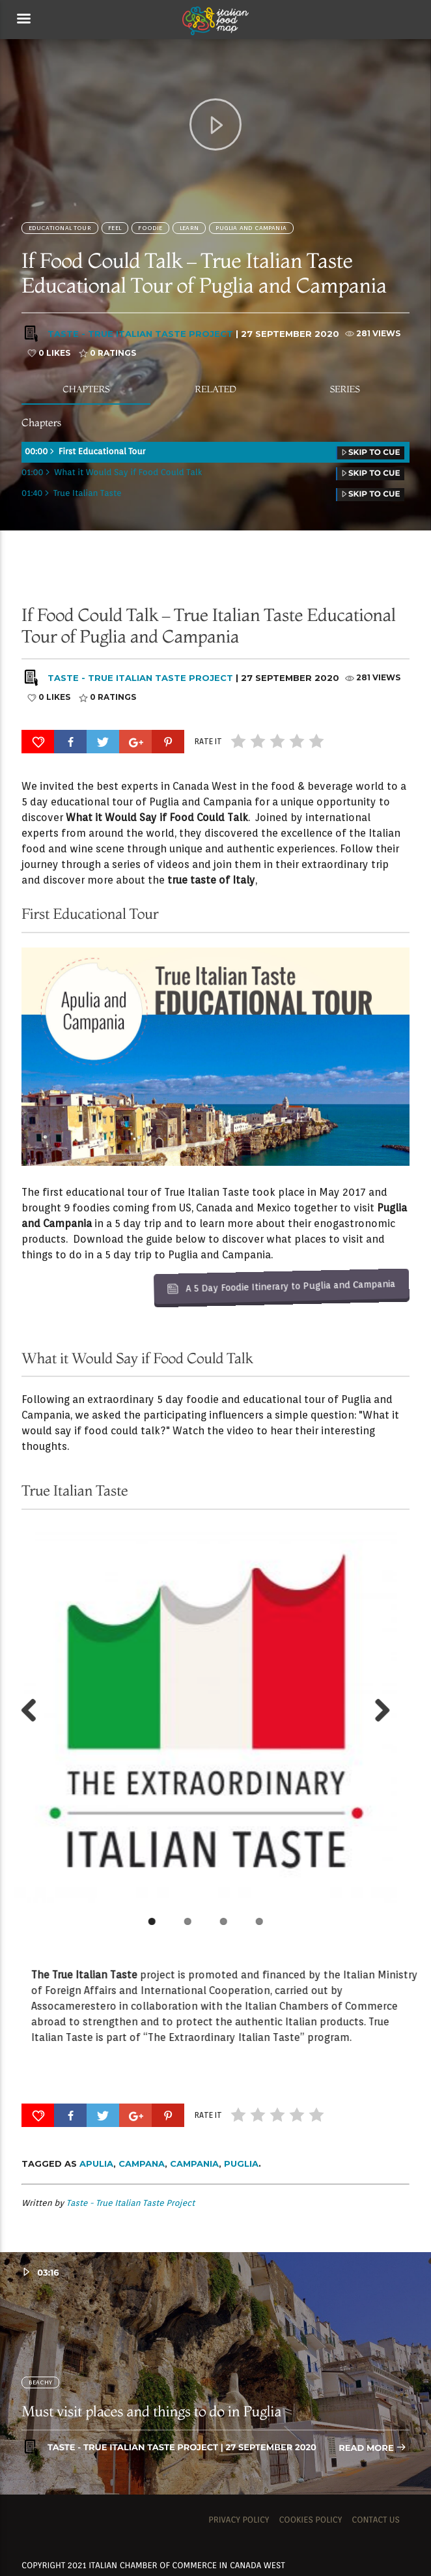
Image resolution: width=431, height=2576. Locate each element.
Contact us (376, 2520)
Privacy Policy (238, 2520)
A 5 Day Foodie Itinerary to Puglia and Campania (240, 1164)
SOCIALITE (318, 590)
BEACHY (40, 2382)
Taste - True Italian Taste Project (140, 333)
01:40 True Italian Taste (212, 494)
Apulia (96, 2163)
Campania (194, 2163)
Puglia (241, 2163)
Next (116, 1711)
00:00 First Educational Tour (214, 452)
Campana (141, 2163)
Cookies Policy (310, 2520)
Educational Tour (60, 227)
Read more (372, 2448)
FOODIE (150, 227)
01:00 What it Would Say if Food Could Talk (212, 473)
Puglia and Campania (251, 227)
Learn (189, 227)
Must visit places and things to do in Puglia (151, 2411)
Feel (114, 227)
